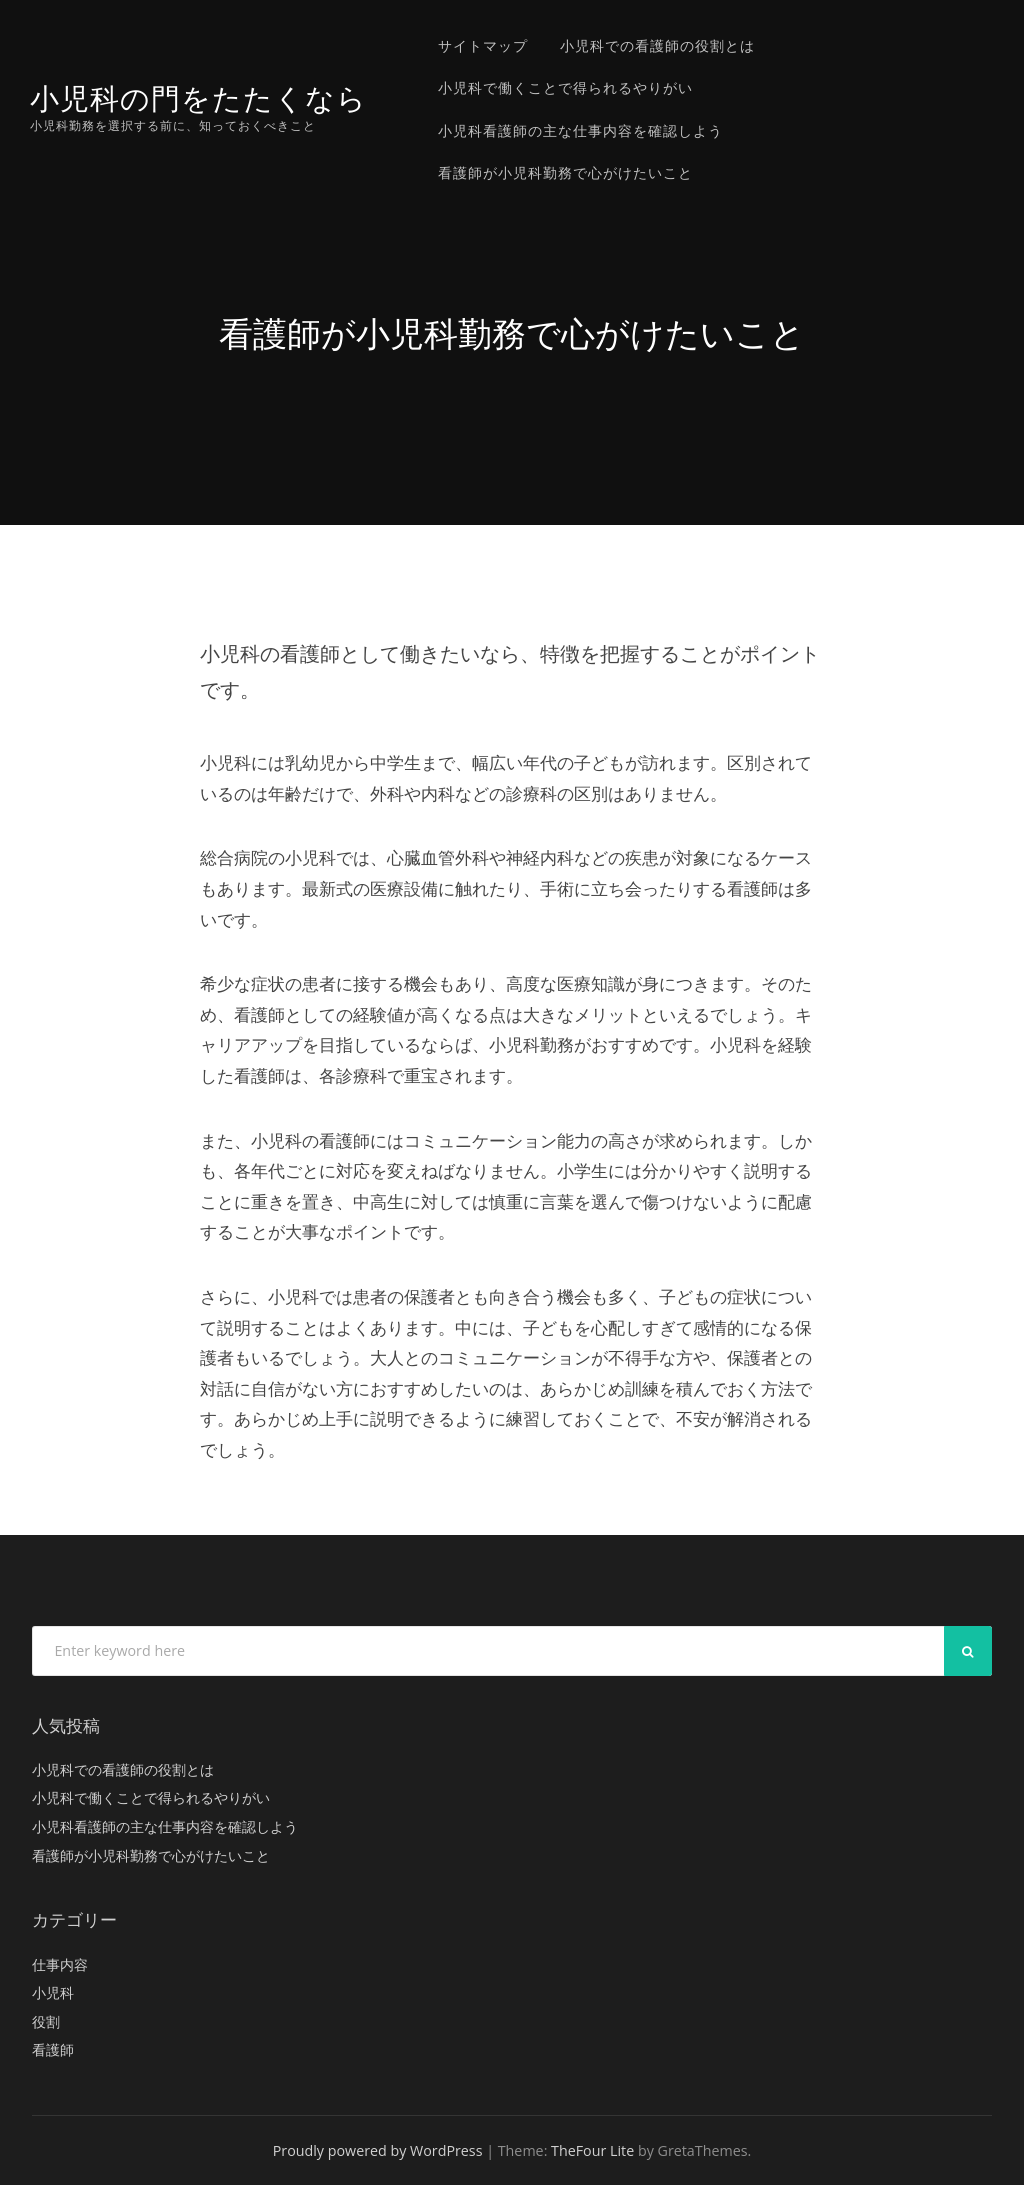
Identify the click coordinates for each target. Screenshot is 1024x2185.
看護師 (53, 2049)
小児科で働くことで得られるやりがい (565, 87)
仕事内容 (60, 1964)
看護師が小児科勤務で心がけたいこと (565, 172)
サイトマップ (483, 45)
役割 (46, 2021)
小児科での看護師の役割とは (657, 45)
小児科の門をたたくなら (198, 98)
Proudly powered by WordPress (378, 2150)
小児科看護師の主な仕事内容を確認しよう (580, 130)
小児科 (53, 1992)
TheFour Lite (592, 2150)
